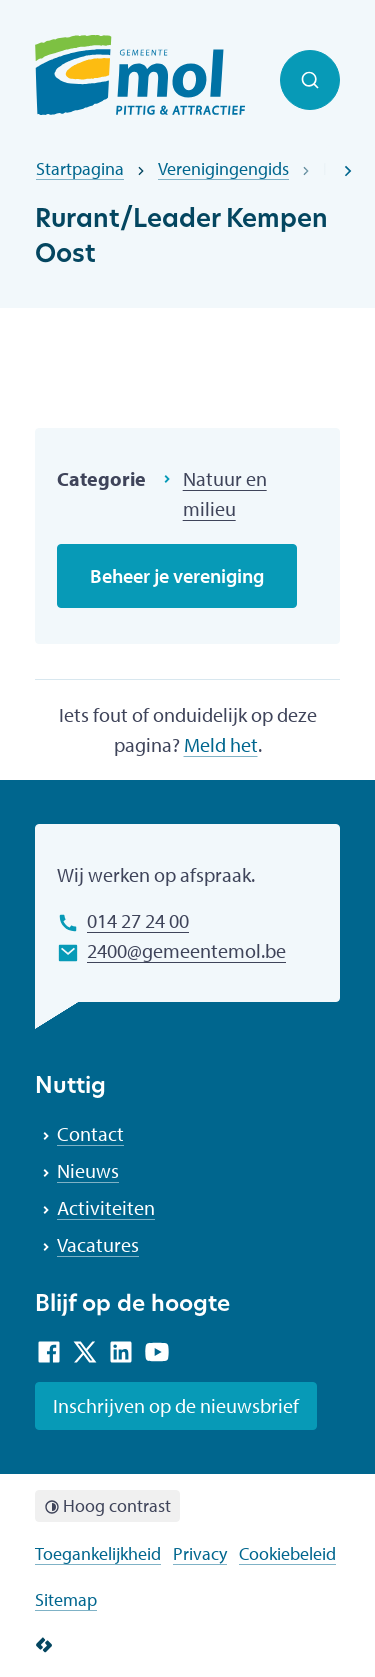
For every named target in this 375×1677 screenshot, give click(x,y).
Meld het (221, 744)
